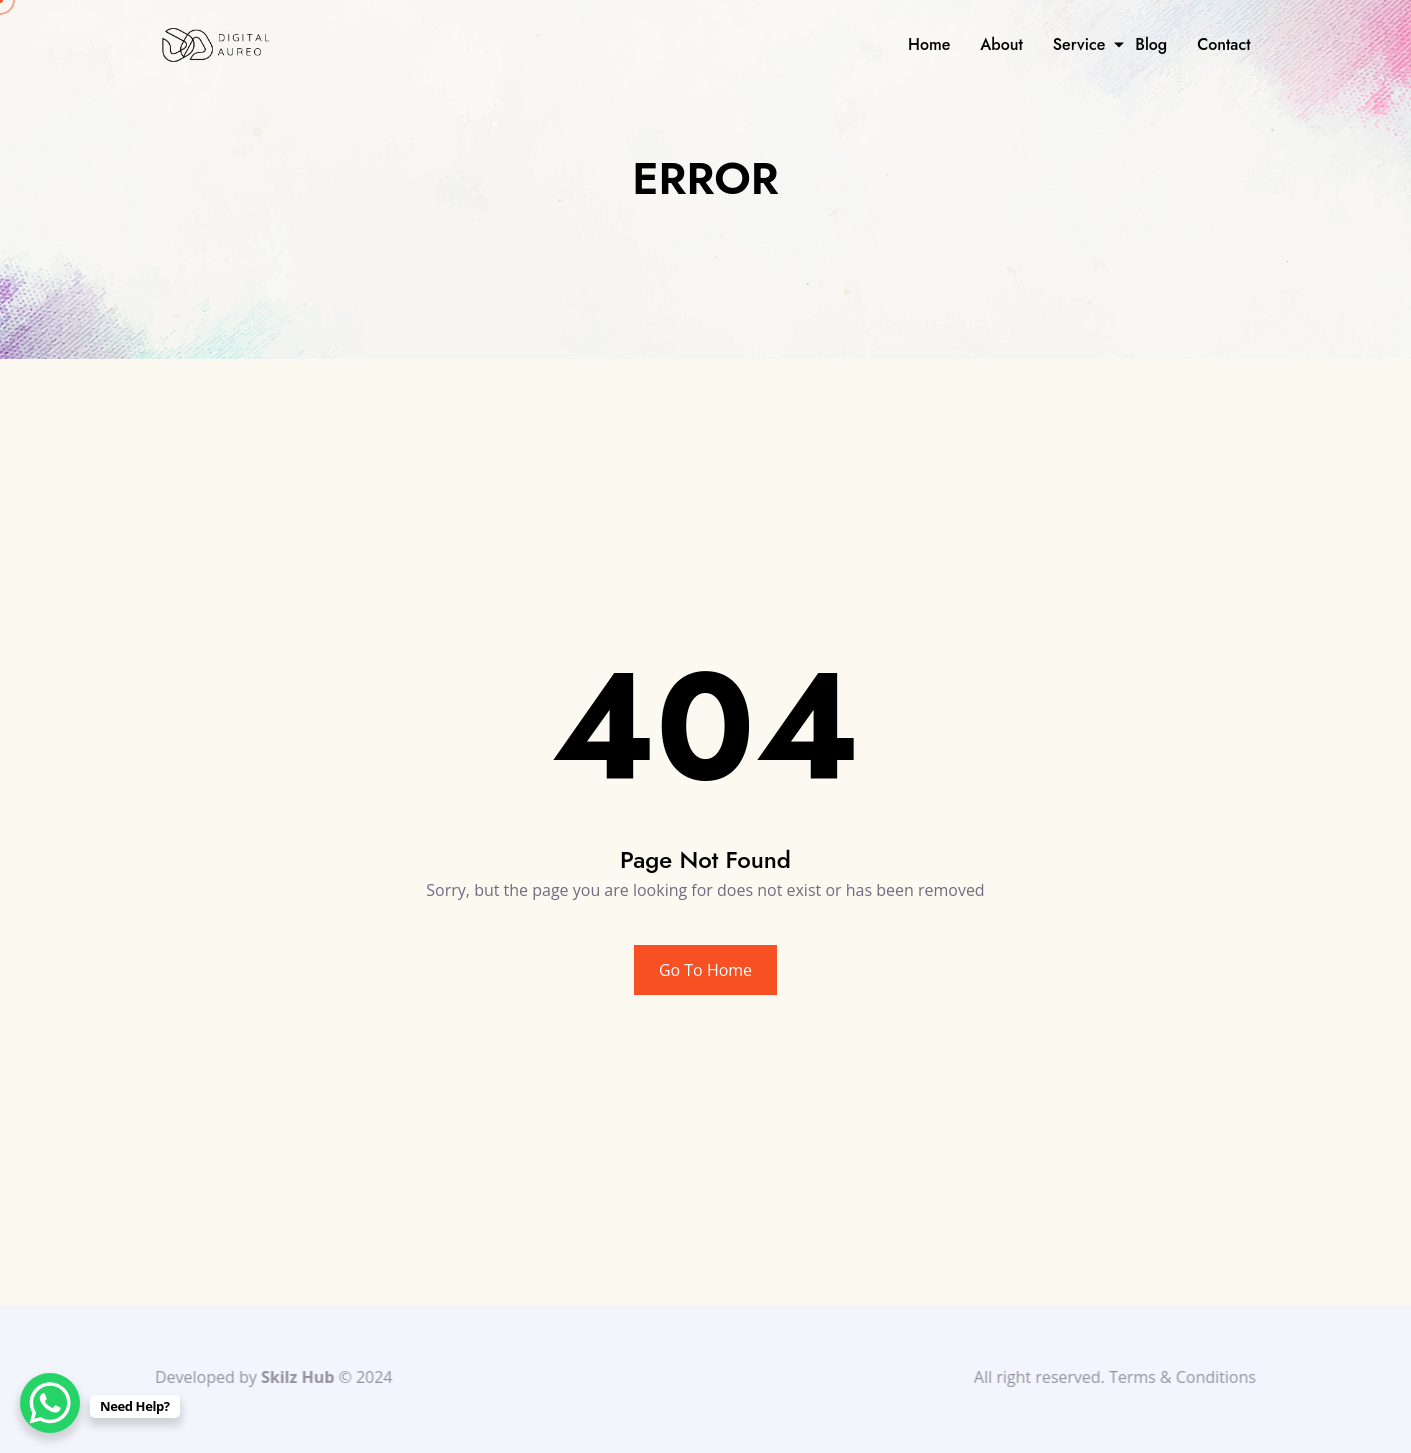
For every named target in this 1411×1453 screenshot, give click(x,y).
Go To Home (705, 970)
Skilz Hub (293, 1377)
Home (929, 44)
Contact (1223, 44)
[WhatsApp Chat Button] (50, 1403)
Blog (1151, 44)
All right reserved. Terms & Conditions (1119, 1377)
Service (1079, 44)
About (1001, 44)
